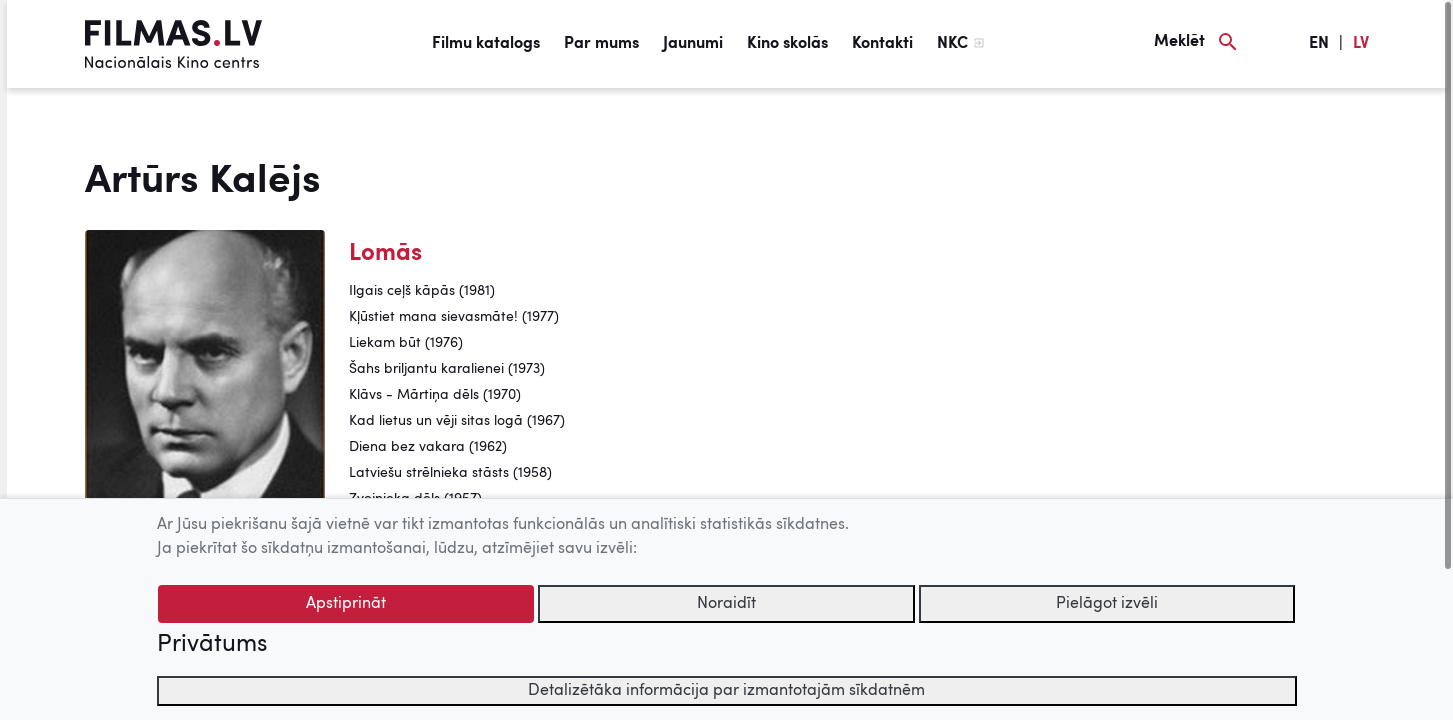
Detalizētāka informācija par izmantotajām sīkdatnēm (726, 691)
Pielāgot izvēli (1107, 604)
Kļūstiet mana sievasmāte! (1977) (454, 317)
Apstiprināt (346, 604)
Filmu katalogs (486, 44)
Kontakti (882, 44)
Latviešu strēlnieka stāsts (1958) (450, 473)
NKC (952, 44)
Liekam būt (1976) (406, 343)
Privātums (212, 645)
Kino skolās (787, 44)
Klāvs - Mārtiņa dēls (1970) (435, 395)
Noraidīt (726, 604)
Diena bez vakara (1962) (428, 447)
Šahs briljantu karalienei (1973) (447, 369)
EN (1319, 44)
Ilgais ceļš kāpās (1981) (422, 291)
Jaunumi (693, 44)
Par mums (601, 44)
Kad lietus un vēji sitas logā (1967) (457, 421)
